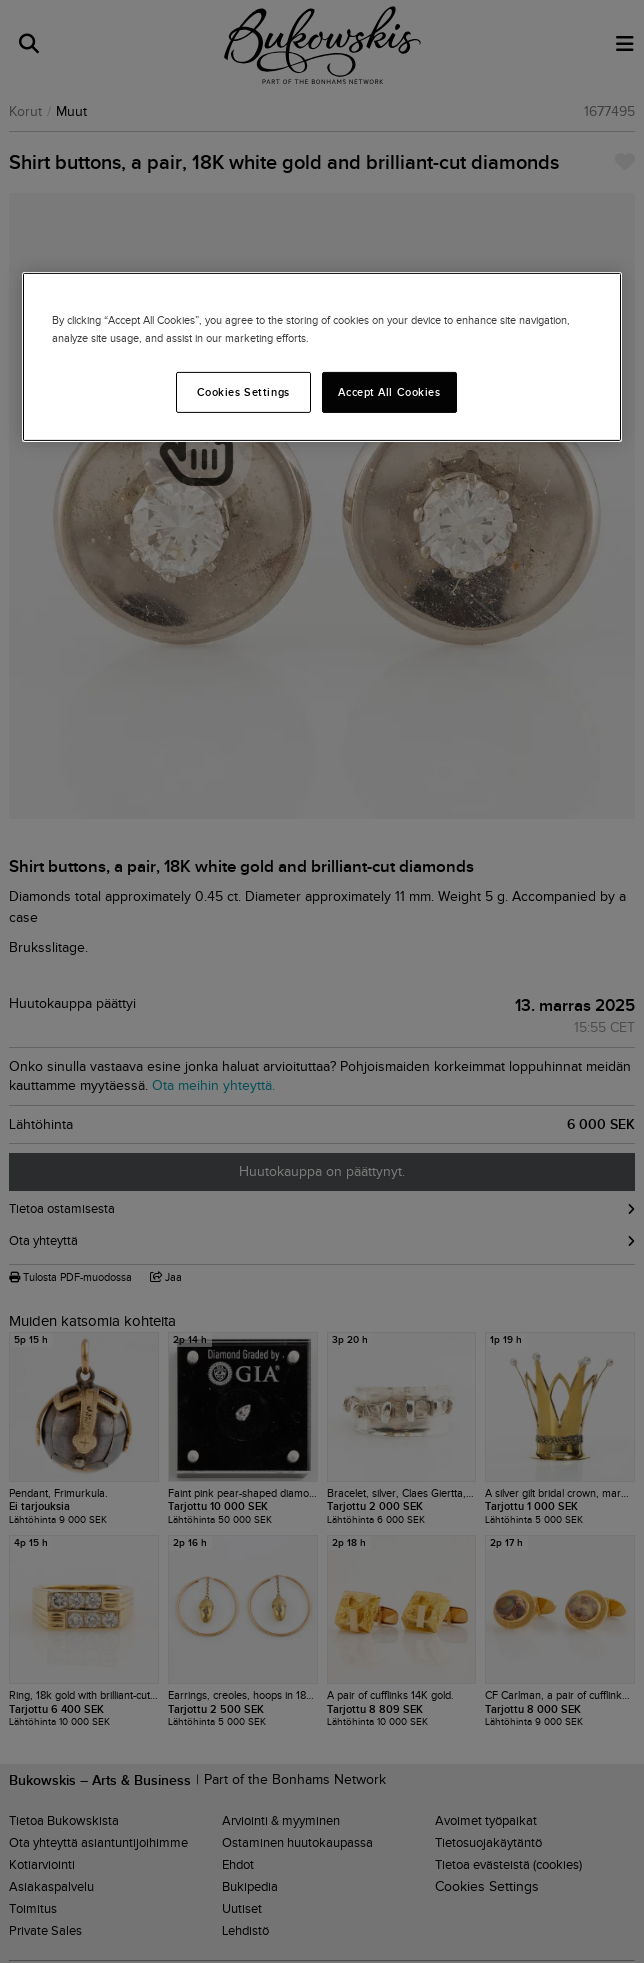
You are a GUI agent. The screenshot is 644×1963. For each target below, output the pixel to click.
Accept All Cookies (389, 391)
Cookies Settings (243, 391)
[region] (322, 357)
